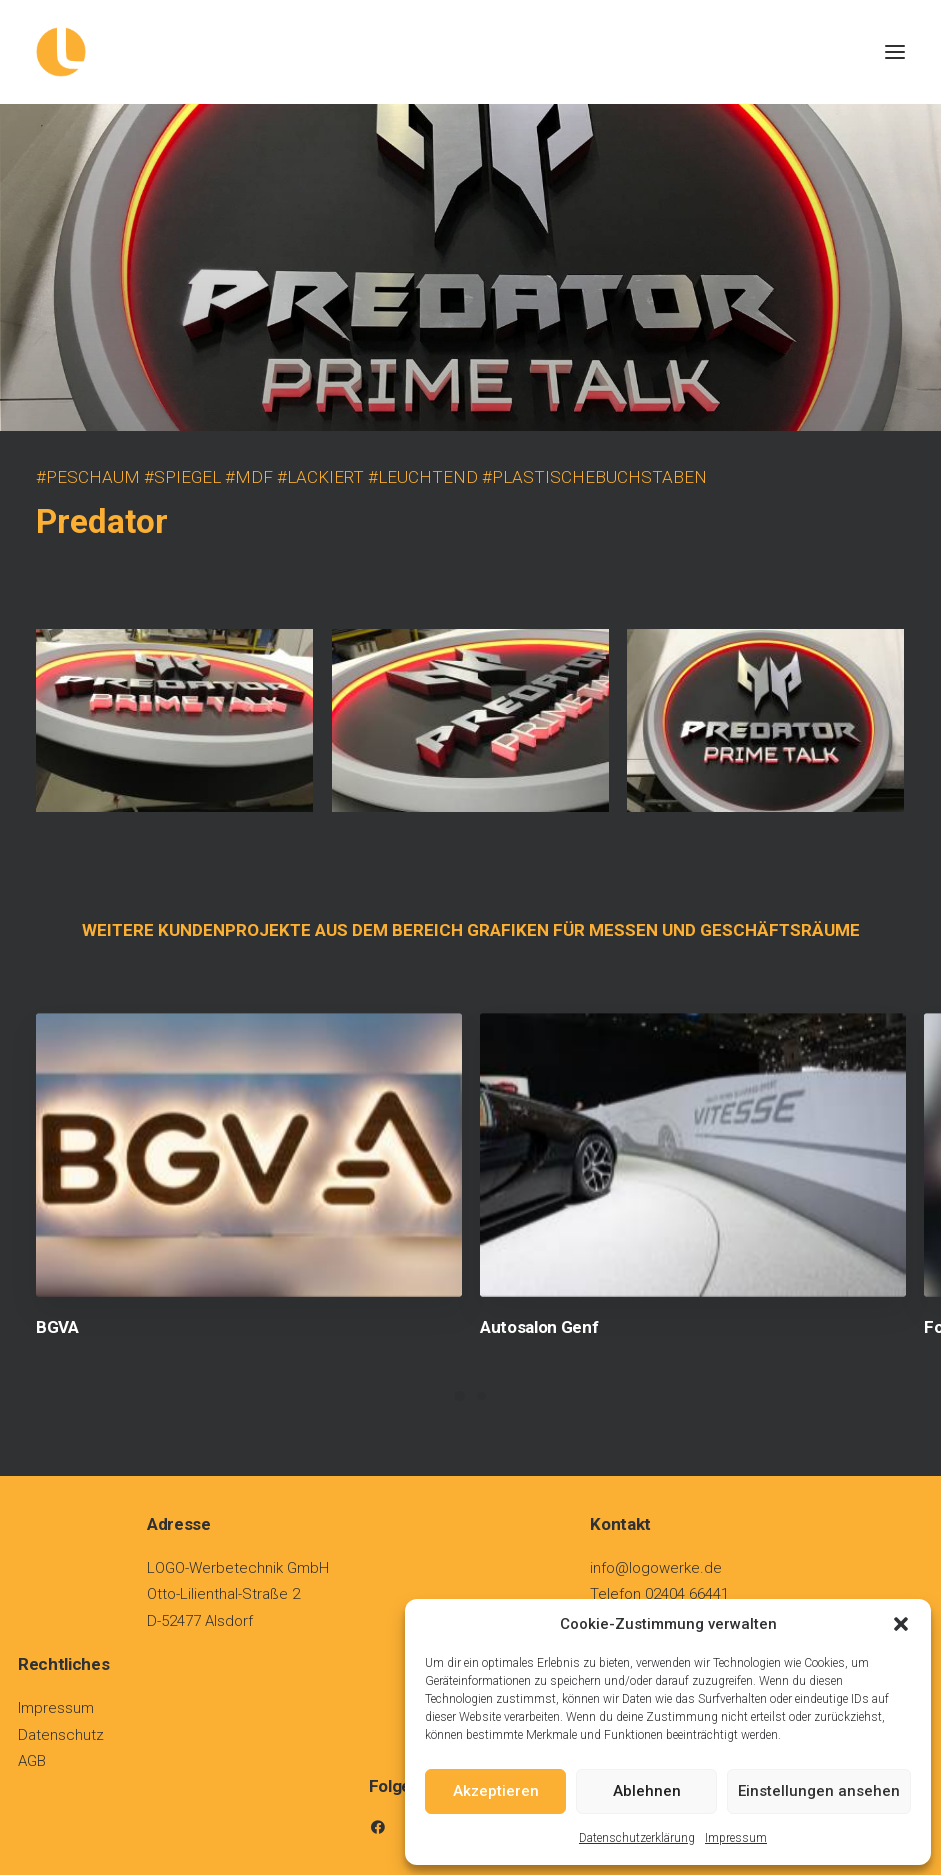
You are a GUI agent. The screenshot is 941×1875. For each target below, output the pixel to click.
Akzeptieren (496, 1791)
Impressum (736, 1838)
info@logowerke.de (656, 1568)
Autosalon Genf (539, 1327)
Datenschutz (61, 1735)
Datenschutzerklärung (637, 1838)
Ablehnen (647, 1791)
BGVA (57, 1327)
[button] (901, 1624)
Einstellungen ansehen (819, 1791)
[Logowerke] (470, 52)
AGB (32, 1761)
